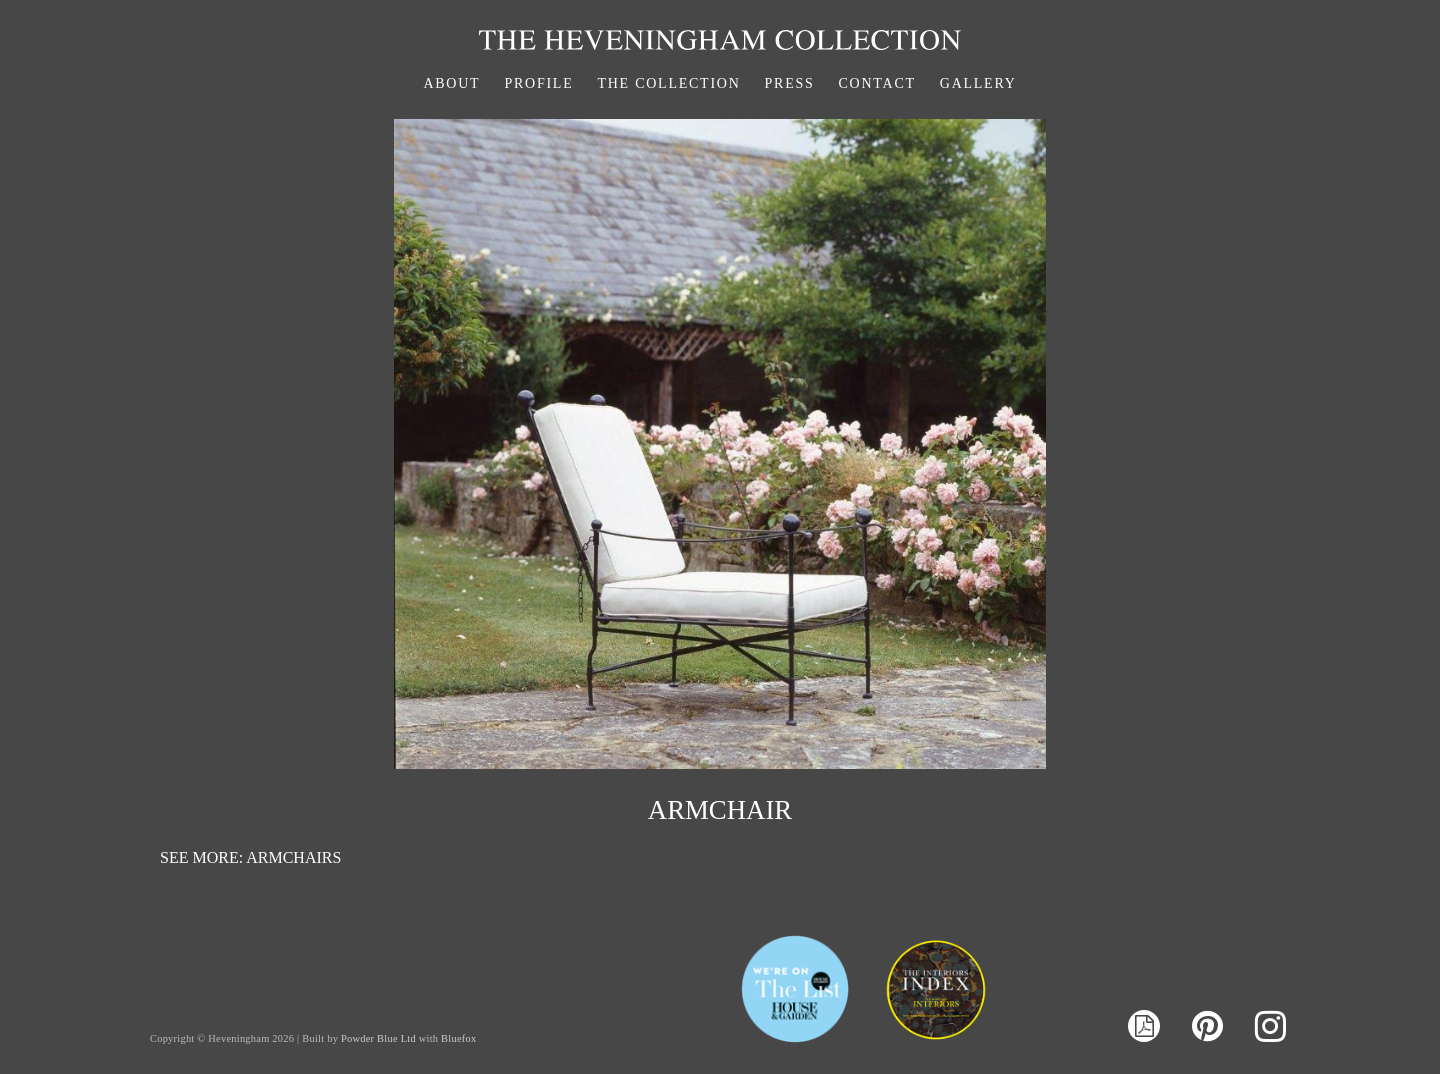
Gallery (978, 83)
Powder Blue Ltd (378, 1038)
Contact (877, 83)
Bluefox (458, 1038)
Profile (538, 83)
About (451, 83)
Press (790, 83)
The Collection (668, 83)
